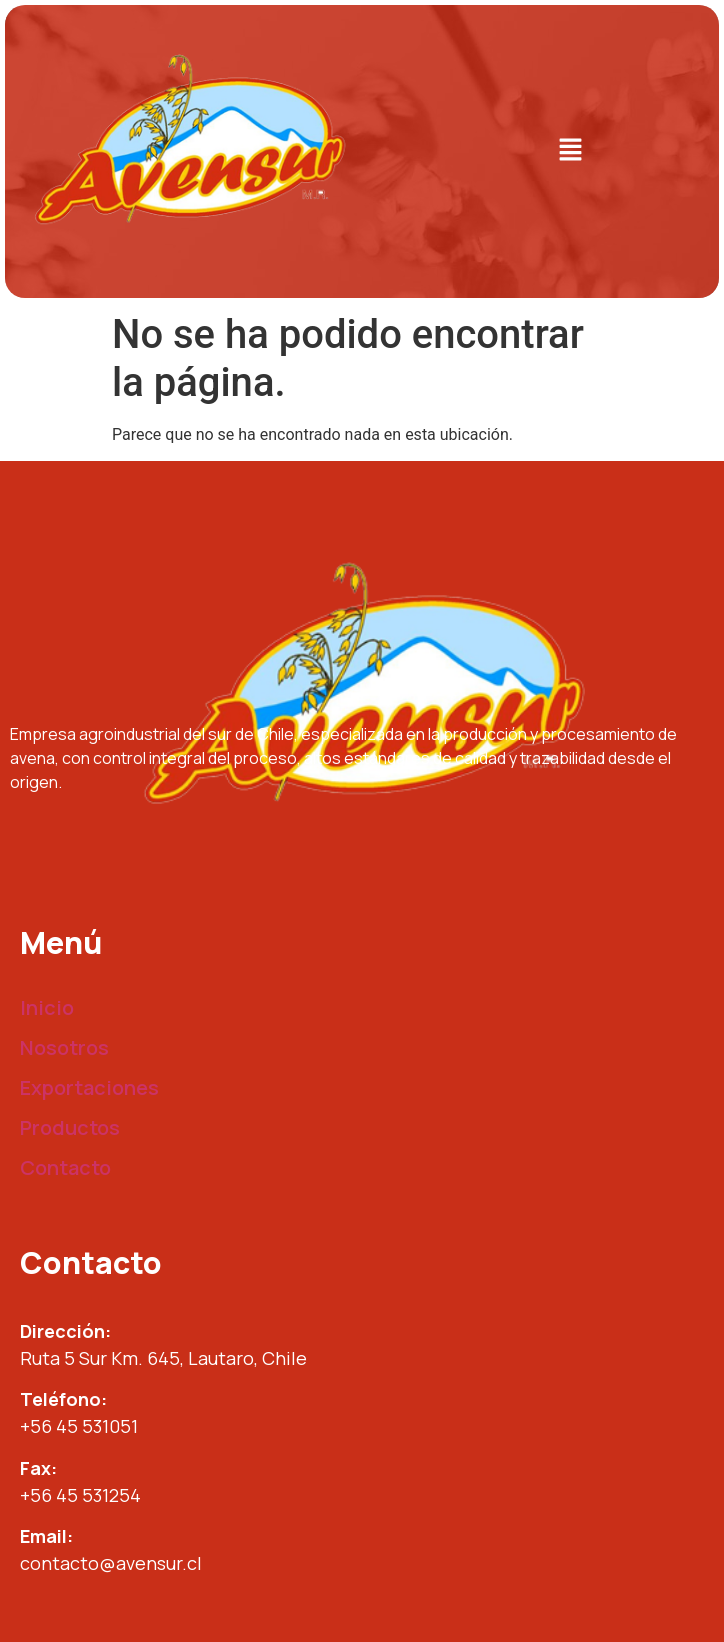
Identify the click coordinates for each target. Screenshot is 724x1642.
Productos (70, 1127)
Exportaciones (89, 1087)
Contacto (65, 1167)
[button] (570, 151)
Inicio (47, 1007)
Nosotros (64, 1047)
